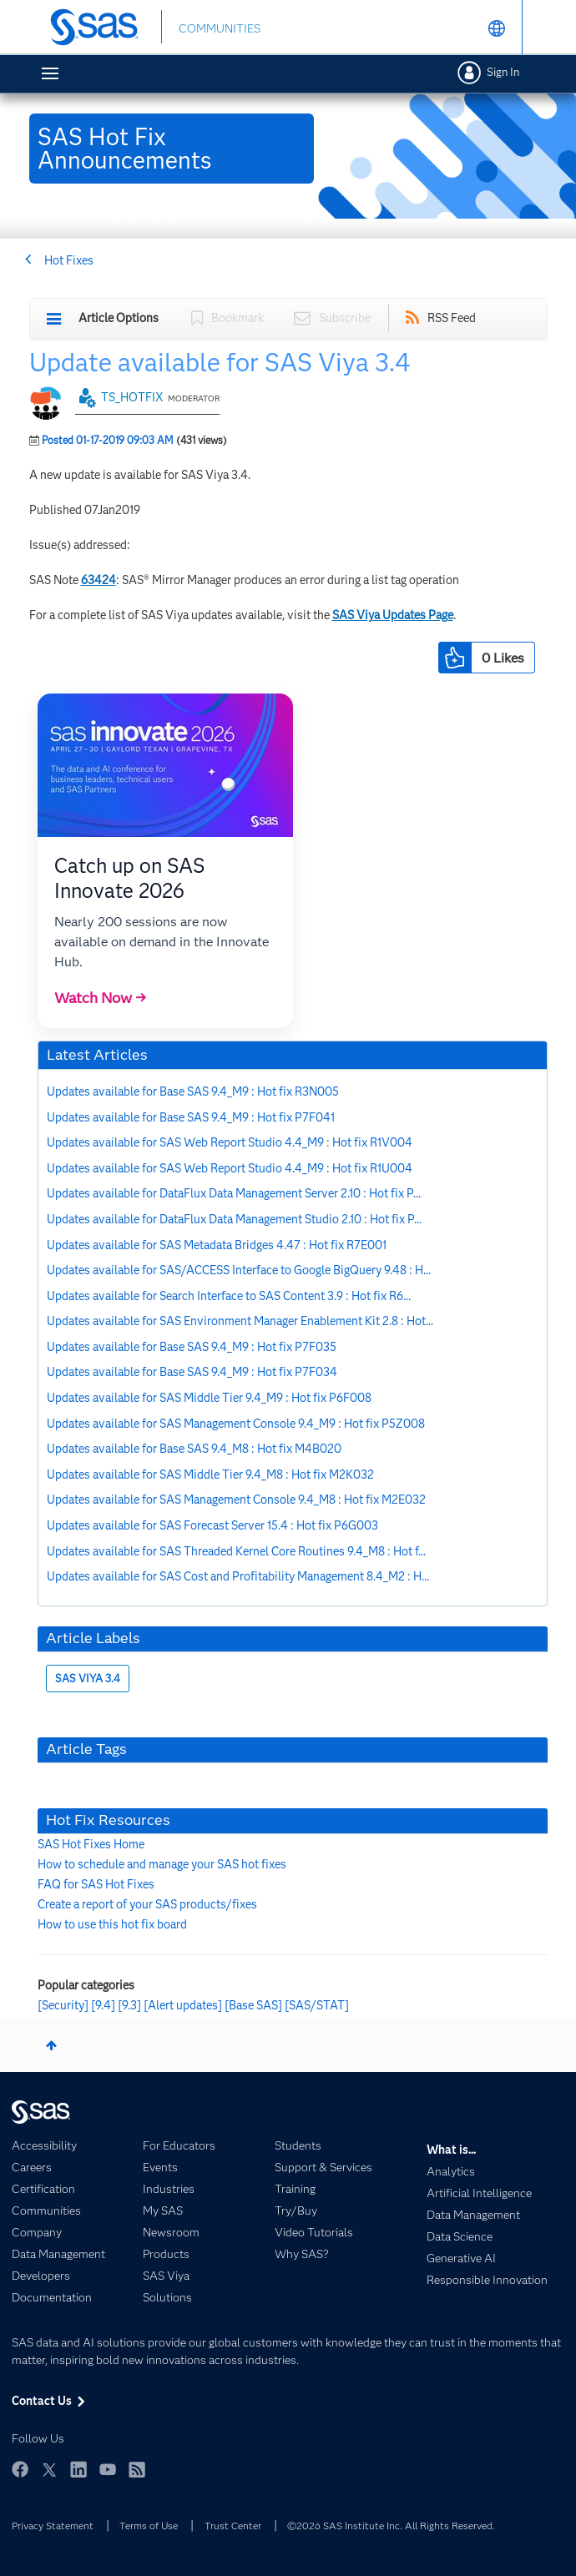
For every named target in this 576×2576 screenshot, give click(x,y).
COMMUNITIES (219, 28)
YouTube (107, 2469)
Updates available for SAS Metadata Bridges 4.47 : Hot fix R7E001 (217, 1245)
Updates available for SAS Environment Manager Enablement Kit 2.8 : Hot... (240, 1320)
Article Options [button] (118, 317)
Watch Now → (100, 998)
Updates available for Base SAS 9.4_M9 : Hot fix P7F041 (191, 1117)
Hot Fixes (68, 260)
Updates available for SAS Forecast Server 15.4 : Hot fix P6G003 (212, 1525)
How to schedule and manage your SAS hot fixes (162, 1864)
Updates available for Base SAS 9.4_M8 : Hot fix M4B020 (194, 1448)
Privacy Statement (52, 2525)
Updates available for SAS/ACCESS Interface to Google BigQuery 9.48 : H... (239, 1270)
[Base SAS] (253, 2005)
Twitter (49, 2469)
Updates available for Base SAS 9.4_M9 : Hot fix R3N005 (193, 1091)
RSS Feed (451, 317)
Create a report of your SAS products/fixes (147, 1904)
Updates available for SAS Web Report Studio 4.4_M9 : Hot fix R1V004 (229, 1142)
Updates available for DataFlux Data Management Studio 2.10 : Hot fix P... (234, 1219)
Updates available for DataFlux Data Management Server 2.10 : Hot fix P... (234, 1193)
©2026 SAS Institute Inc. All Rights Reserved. (391, 2525)
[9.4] (103, 2005)
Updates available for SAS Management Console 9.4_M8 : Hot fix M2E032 (236, 1499)
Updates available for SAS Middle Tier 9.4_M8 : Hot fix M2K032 (210, 1474)
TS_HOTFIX (132, 397)
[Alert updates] (183, 2005)
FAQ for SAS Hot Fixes (96, 1884)
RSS (137, 2469)
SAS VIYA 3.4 (87, 1678)
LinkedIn (78, 2469)
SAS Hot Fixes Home (91, 1844)
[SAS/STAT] (317, 2005)
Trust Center (233, 2525)
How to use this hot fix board (112, 1924)
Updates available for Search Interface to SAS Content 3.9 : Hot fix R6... (229, 1295)
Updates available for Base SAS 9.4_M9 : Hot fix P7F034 (192, 1371)
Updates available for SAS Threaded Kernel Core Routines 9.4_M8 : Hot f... (236, 1551)
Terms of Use (148, 2525)
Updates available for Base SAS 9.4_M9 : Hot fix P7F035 (191, 1346)
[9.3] (129, 2005)
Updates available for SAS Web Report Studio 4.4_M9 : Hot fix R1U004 (229, 1168)
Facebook (20, 2469)
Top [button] (51, 2045)
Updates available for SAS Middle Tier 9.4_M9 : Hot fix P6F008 (209, 1397)
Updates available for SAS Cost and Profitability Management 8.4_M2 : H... (238, 1576)
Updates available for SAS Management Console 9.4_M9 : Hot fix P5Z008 (236, 1423)
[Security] (63, 2005)
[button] (455, 657)
